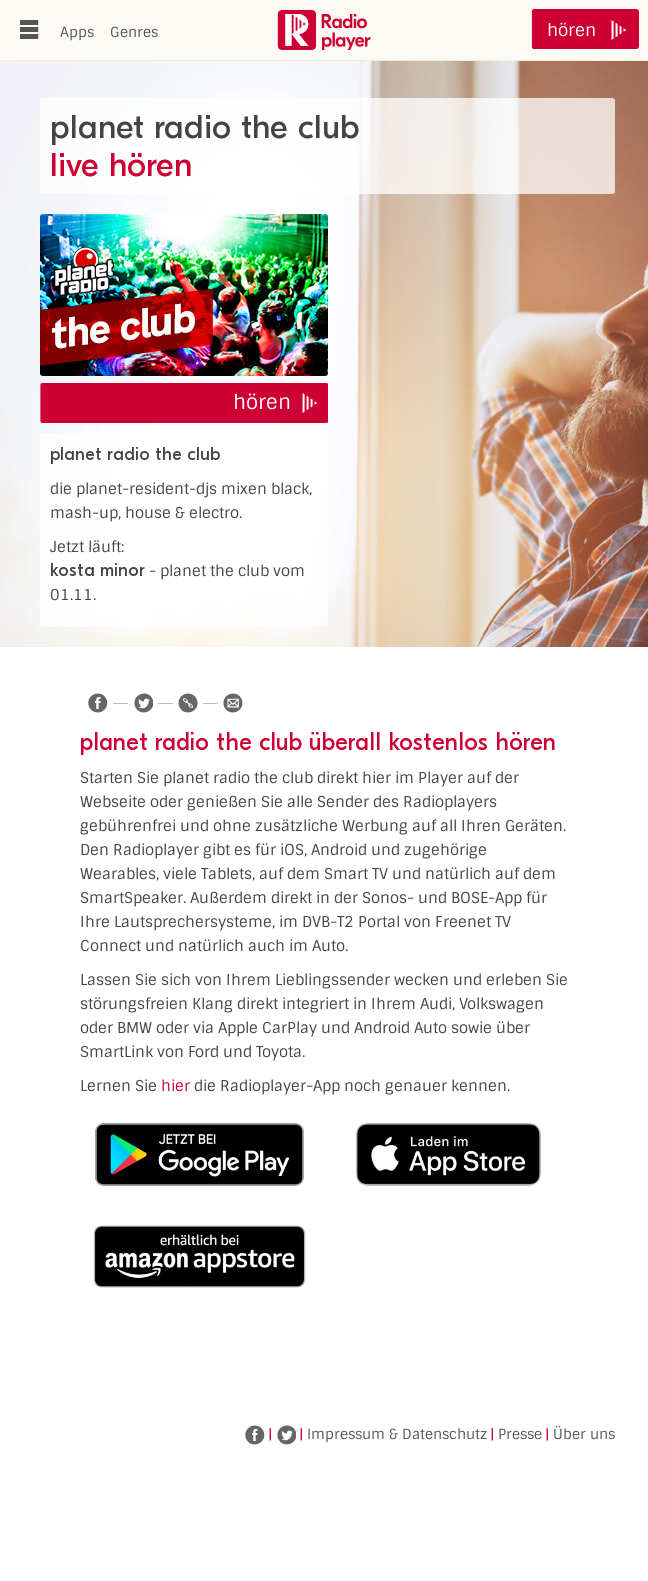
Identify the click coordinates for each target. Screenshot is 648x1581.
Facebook (255, 1435)
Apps (77, 32)
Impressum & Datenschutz (397, 1434)
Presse (520, 1434)
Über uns (584, 1434)
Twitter (286, 1435)
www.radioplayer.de (324, 30)
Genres (134, 32)
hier (175, 1086)
